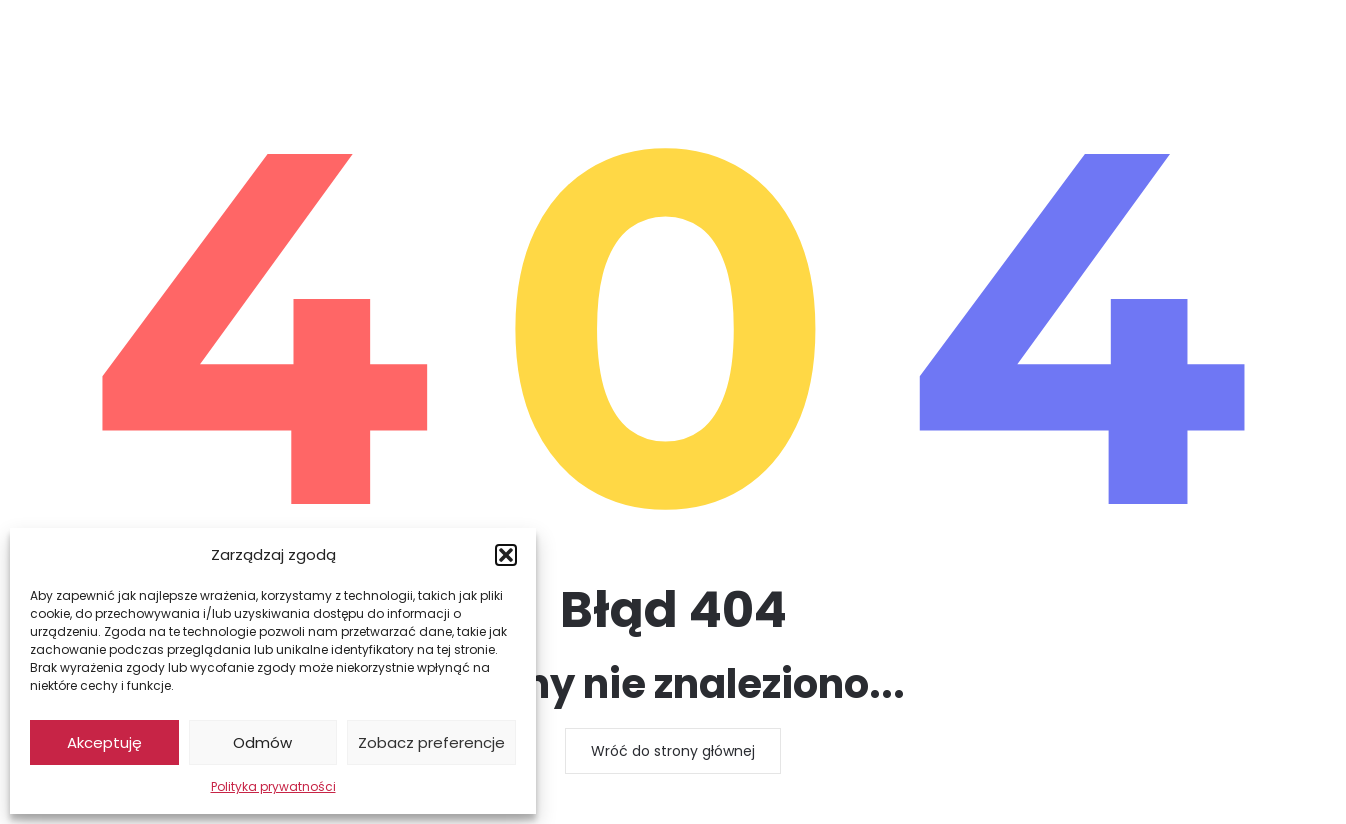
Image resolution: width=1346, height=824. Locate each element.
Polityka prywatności (273, 786)
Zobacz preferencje (431, 742)
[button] (506, 555)
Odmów (262, 742)
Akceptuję (104, 742)
